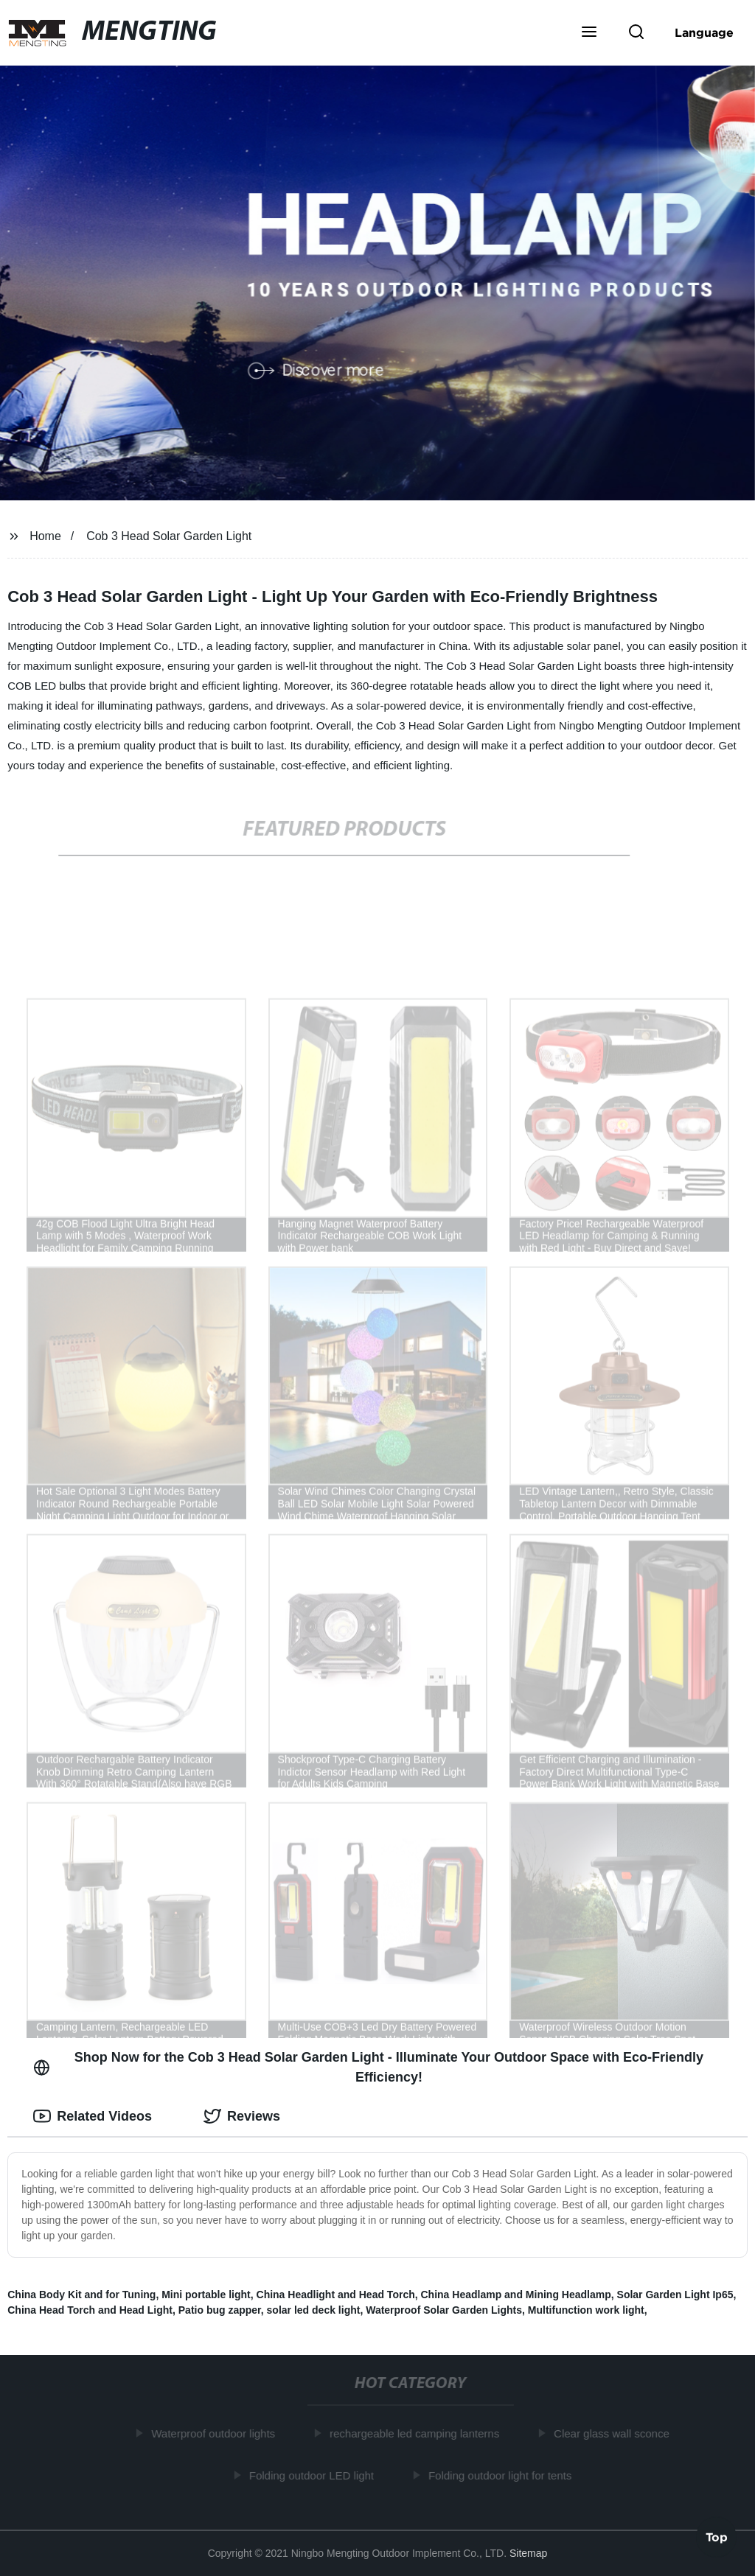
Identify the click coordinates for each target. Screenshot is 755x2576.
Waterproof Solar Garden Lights (444, 2310)
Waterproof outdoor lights (216, 2433)
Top (717, 2537)
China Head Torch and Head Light (90, 2310)
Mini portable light (206, 2294)
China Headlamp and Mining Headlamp (516, 2294)
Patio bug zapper (219, 2310)
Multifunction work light (586, 2310)
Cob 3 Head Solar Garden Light (168, 536)
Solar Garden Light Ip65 (675, 2294)
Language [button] (704, 32)
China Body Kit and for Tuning (81, 2294)
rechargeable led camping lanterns (417, 2433)
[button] (589, 33)
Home (45, 536)
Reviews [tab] (241, 2116)
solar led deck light (314, 2310)
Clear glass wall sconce (614, 2433)
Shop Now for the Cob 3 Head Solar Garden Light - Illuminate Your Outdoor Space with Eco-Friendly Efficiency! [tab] (368, 2067)
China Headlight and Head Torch (336, 2294)
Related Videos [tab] (92, 2116)
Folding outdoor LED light (313, 2474)
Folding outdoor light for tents (502, 2474)
